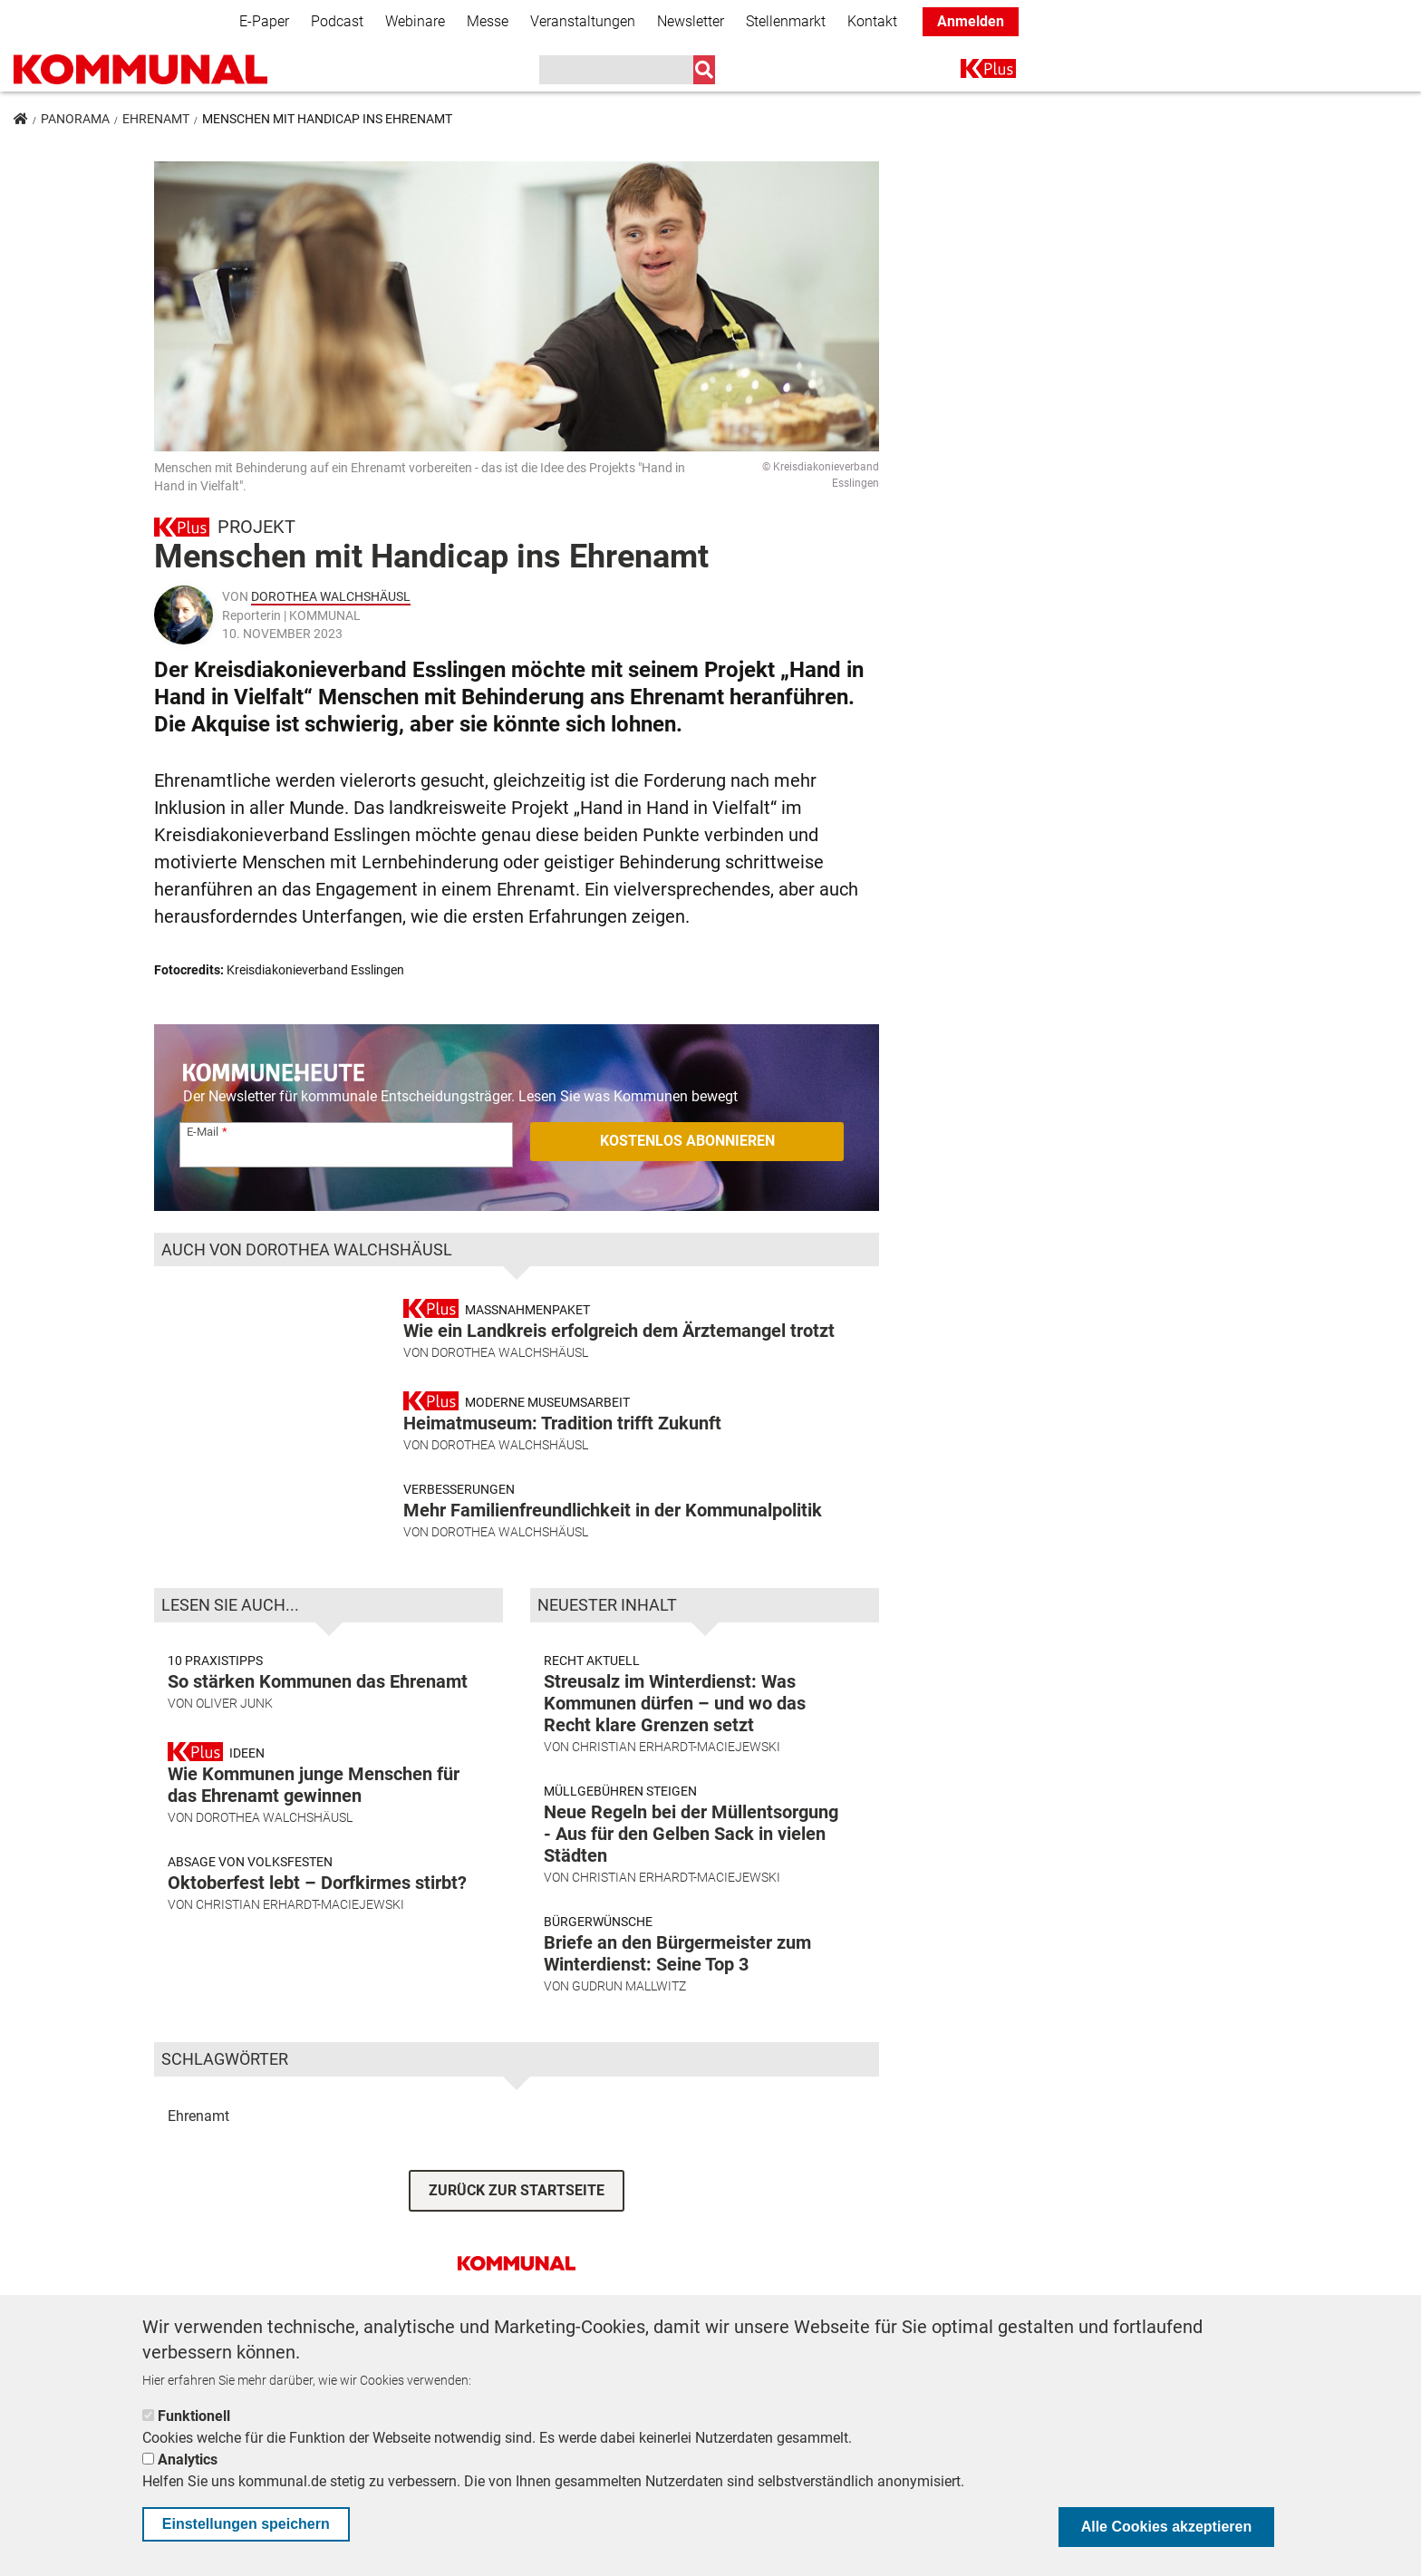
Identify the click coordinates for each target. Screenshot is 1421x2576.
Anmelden (970, 21)
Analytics (188, 2459)
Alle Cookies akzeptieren (1166, 2526)
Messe (487, 21)
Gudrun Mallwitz (629, 2051)
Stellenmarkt (786, 21)
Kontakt (872, 21)
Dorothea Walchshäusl (331, 596)
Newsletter (690, 21)
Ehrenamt (155, 118)
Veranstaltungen (582, 21)
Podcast (337, 21)
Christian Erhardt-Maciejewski (300, 1969)
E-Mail (202, 1131)
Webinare (415, 21)
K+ (971, 72)
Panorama (75, 118)
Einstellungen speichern (246, 2524)
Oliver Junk (234, 1768)
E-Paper (264, 21)
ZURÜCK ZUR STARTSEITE (516, 2255)
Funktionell (194, 2416)
